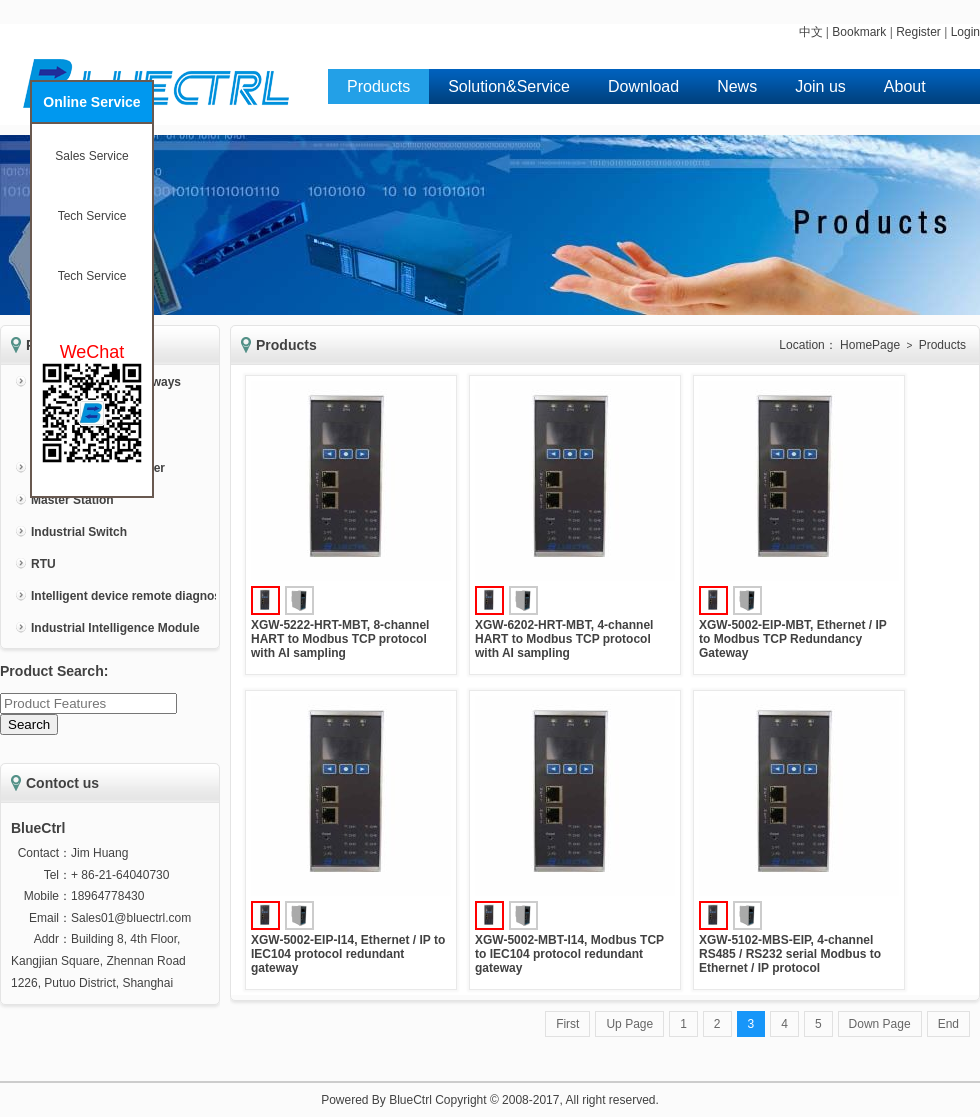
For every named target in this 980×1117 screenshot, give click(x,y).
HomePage (870, 345)
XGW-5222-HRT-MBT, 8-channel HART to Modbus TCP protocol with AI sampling (340, 639)
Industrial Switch (79, 532)
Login (965, 32)
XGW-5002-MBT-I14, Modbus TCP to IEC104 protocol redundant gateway (569, 954)
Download (643, 86)
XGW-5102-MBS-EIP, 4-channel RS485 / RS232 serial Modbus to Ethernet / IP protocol (790, 954)
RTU (43, 564)
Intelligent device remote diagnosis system (153, 596)
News (737, 86)
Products (378, 86)
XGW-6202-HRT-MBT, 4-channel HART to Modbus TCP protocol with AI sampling (564, 639)
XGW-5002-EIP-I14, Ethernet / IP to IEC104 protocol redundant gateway (348, 954)
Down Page (880, 1024)
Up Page (629, 1024)
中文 (811, 32)
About (905, 86)
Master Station (72, 500)
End (948, 1024)
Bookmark (859, 32)
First (567, 1024)
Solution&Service (509, 86)
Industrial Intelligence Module (115, 628)
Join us (820, 86)
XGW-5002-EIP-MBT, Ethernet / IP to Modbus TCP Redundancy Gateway (793, 639)
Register (918, 32)
